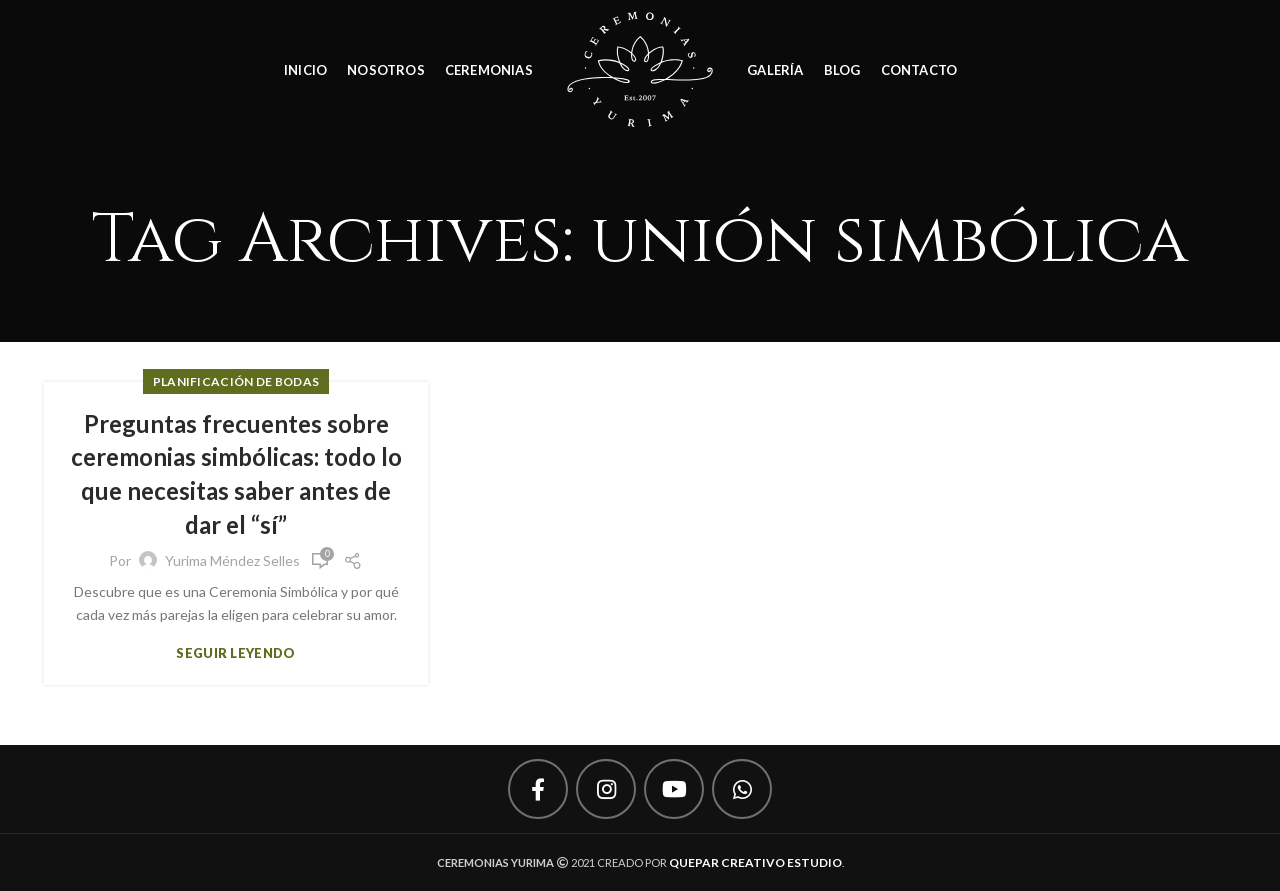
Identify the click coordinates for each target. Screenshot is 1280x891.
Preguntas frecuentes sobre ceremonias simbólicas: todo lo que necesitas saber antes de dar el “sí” (236, 474)
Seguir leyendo (235, 653)
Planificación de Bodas (236, 381)
